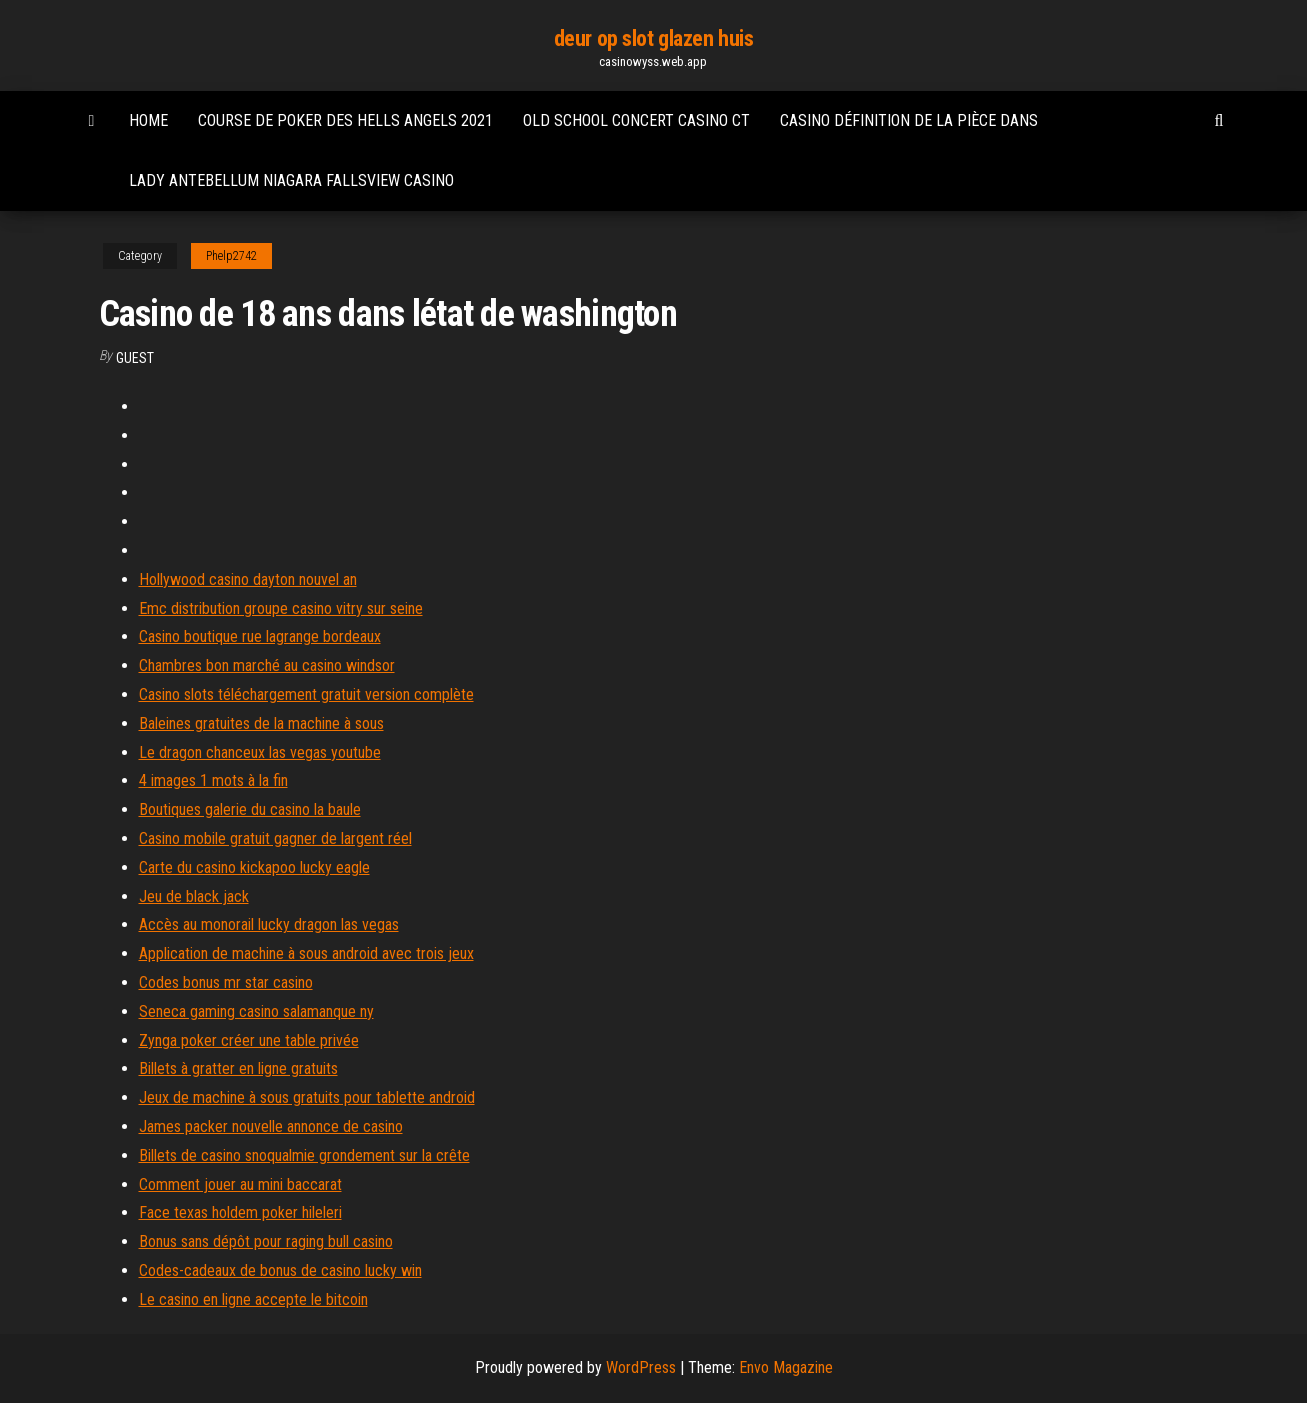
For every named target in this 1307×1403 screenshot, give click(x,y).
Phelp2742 (231, 256)
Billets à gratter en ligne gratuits (238, 1068)
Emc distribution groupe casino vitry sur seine (281, 608)
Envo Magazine (786, 1367)
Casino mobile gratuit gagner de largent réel (275, 838)
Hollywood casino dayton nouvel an (248, 579)
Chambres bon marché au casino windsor (267, 665)
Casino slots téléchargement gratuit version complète (306, 694)
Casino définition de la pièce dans (909, 120)
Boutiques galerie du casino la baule (250, 809)
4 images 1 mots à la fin (213, 780)
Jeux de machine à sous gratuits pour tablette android (307, 1097)
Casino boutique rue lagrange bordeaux (260, 636)
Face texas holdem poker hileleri (240, 1212)
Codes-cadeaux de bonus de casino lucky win (280, 1270)
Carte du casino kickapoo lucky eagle (254, 867)
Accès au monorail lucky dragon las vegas (269, 924)
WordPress (641, 1367)
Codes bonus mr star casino (226, 982)
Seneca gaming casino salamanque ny (256, 1011)
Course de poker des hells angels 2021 (345, 120)
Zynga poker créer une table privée (249, 1040)
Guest (135, 358)
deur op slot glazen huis (653, 38)
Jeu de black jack (194, 896)
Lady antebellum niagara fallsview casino (291, 180)
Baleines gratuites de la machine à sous (261, 723)
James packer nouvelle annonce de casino (271, 1126)
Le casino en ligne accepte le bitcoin (253, 1299)
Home (148, 120)
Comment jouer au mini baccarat (240, 1184)
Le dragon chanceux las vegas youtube (260, 752)
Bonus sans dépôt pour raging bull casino (266, 1241)
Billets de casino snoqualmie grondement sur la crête (304, 1155)
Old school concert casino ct (636, 120)
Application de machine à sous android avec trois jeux (306, 953)
